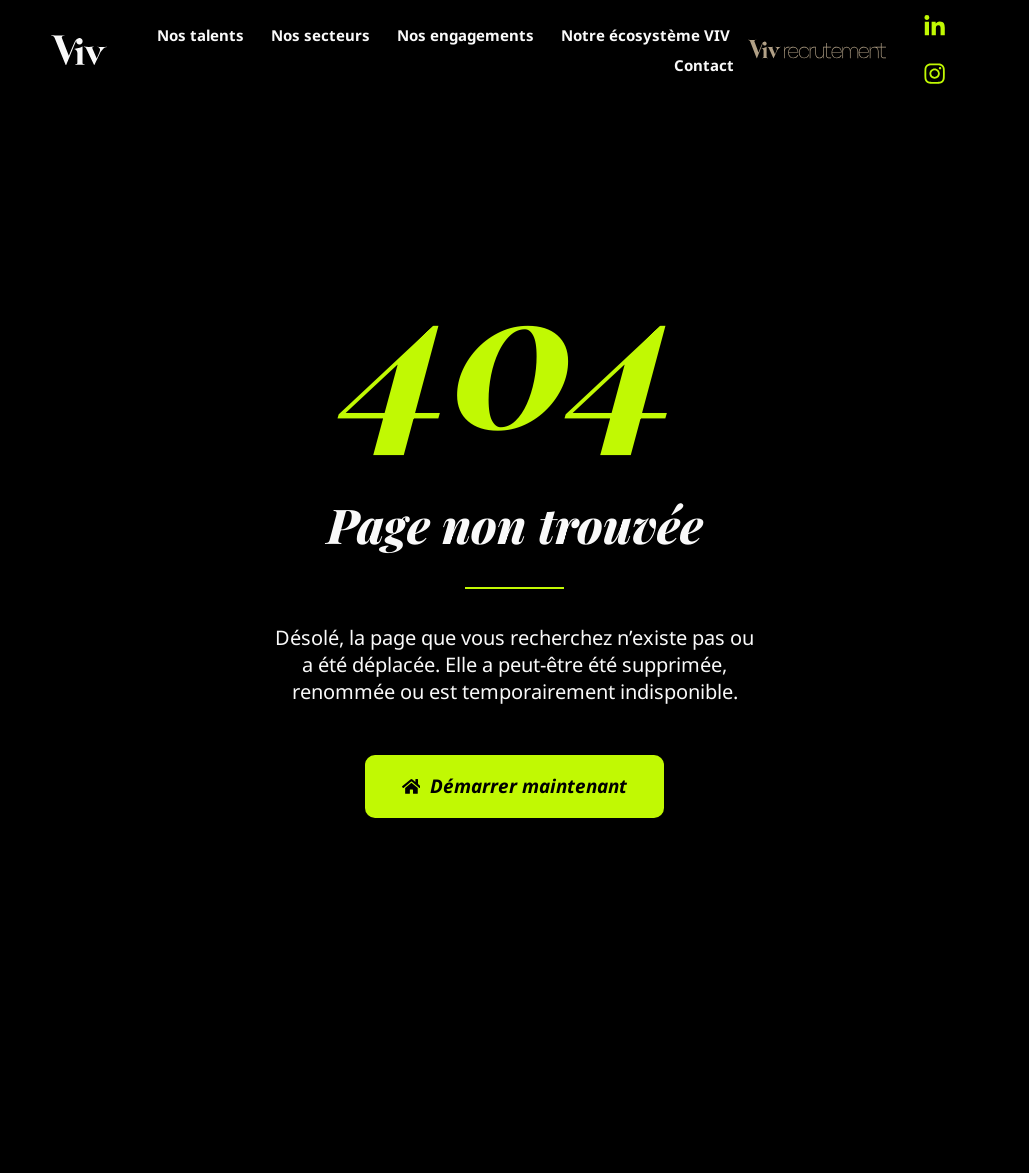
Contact (699, 65)
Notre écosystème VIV (557, 65)
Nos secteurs (511, 35)
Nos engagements (656, 35)
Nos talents (391, 35)
